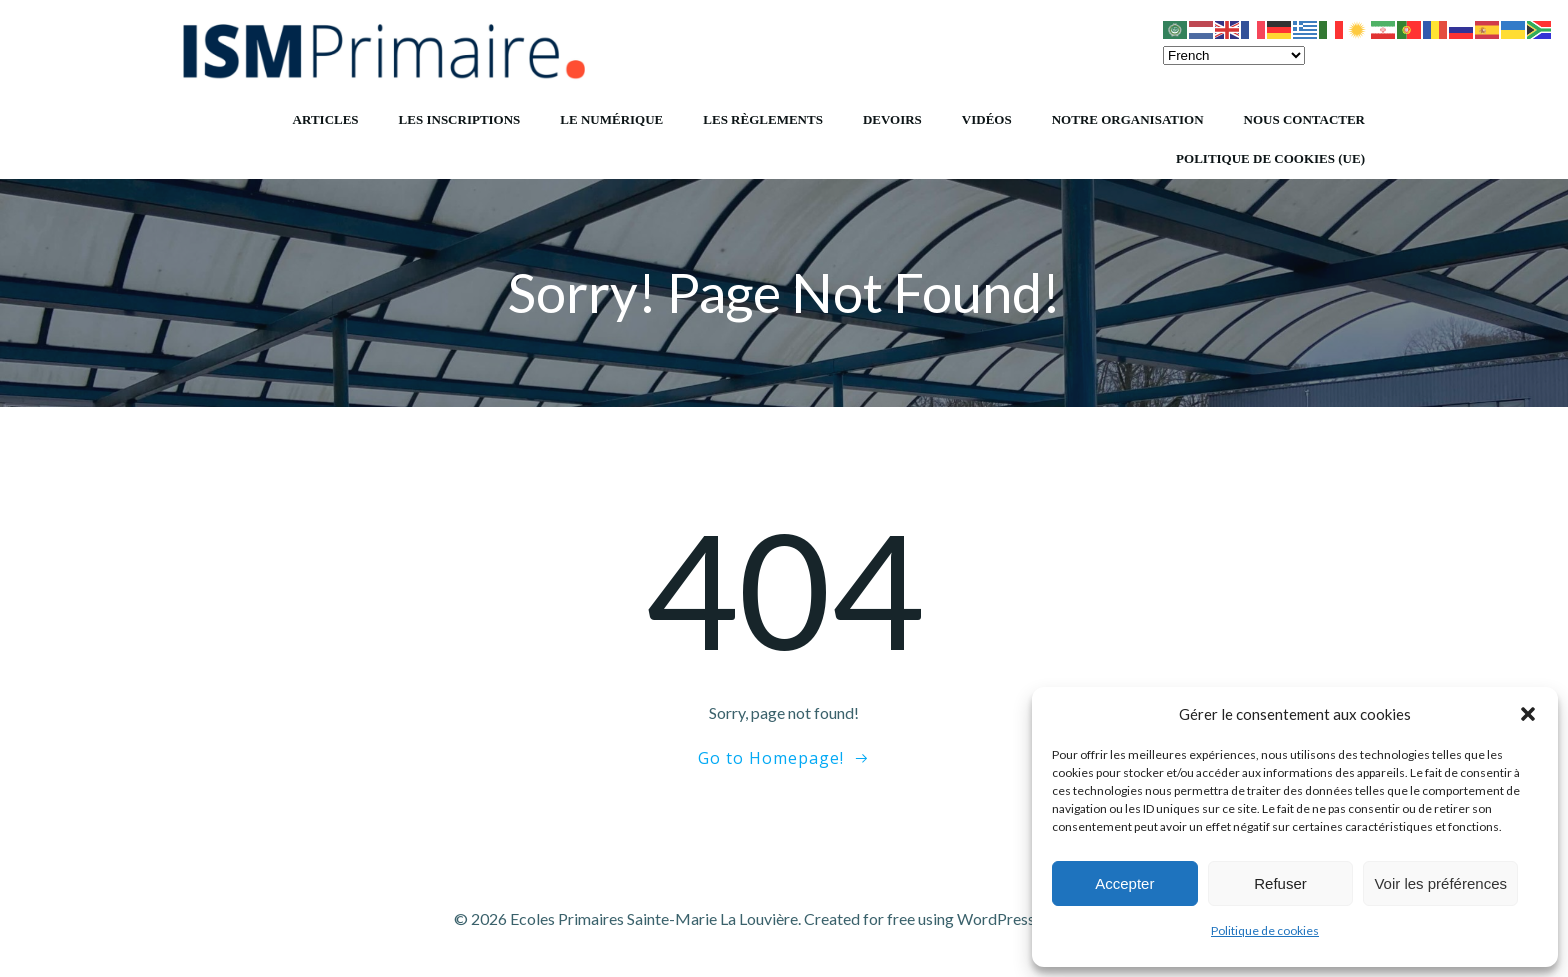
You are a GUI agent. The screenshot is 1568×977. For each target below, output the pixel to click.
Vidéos (987, 119)
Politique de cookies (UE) (1270, 158)
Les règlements (763, 119)
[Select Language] (1234, 55)
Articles (326, 119)
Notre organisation (1128, 119)
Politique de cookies (1265, 930)
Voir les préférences (1440, 883)
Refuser (1280, 883)
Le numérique (611, 119)
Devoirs (892, 119)
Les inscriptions (460, 119)
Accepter (1124, 883)
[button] (1528, 714)
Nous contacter (1304, 119)
